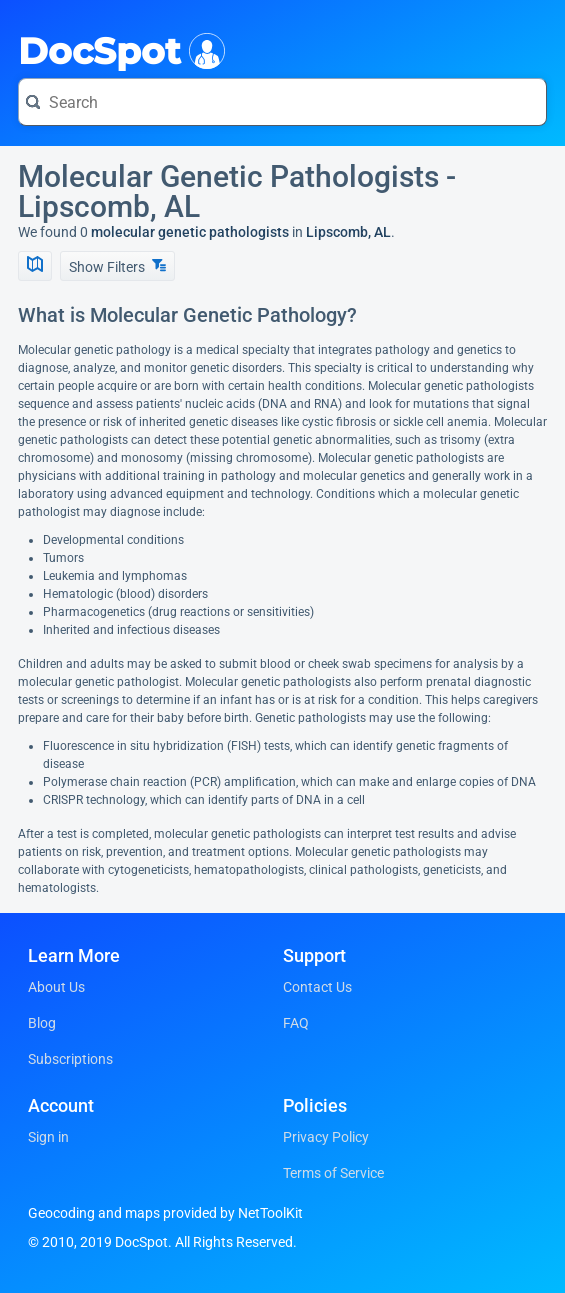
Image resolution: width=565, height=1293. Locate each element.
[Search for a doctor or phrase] (282, 102)
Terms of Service (333, 1173)
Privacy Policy (326, 1137)
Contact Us (317, 987)
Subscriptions (70, 1059)
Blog (42, 1023)
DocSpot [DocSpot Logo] (117, 49)
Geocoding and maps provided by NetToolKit (165, 1213)
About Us (56, 987)
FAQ (296, 1023)
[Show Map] (35, 266)
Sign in (48, 1137)
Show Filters (117, 266)
